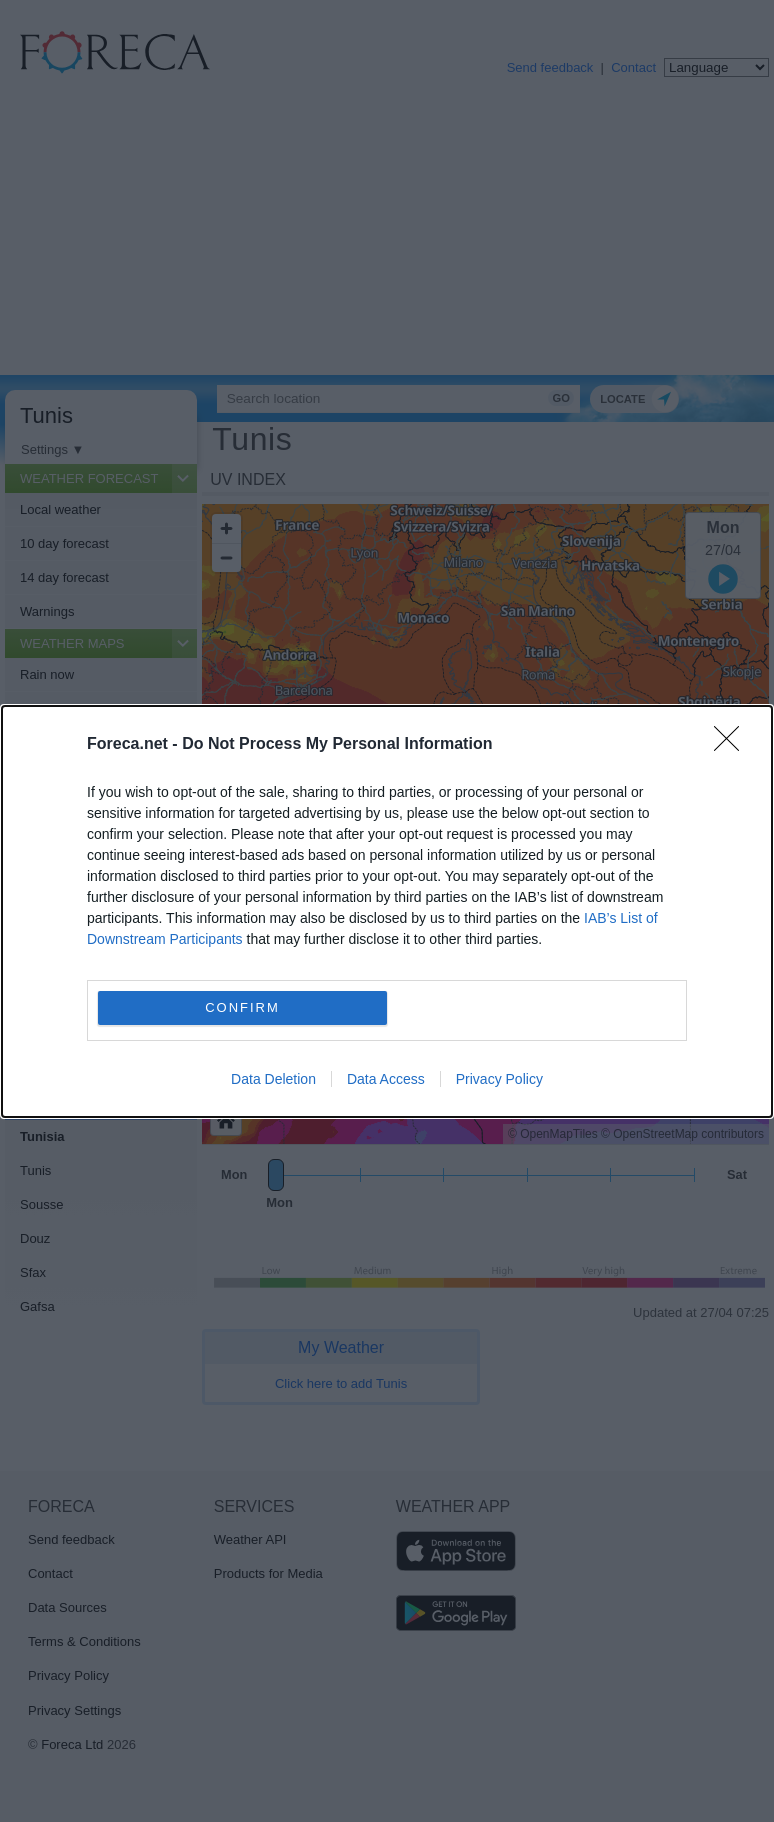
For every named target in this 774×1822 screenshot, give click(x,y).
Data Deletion (273, 1079)
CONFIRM (242, 1006)
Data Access (386, 1079)
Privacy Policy (499, 1079)
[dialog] (387, 911)
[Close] (733, 745)
